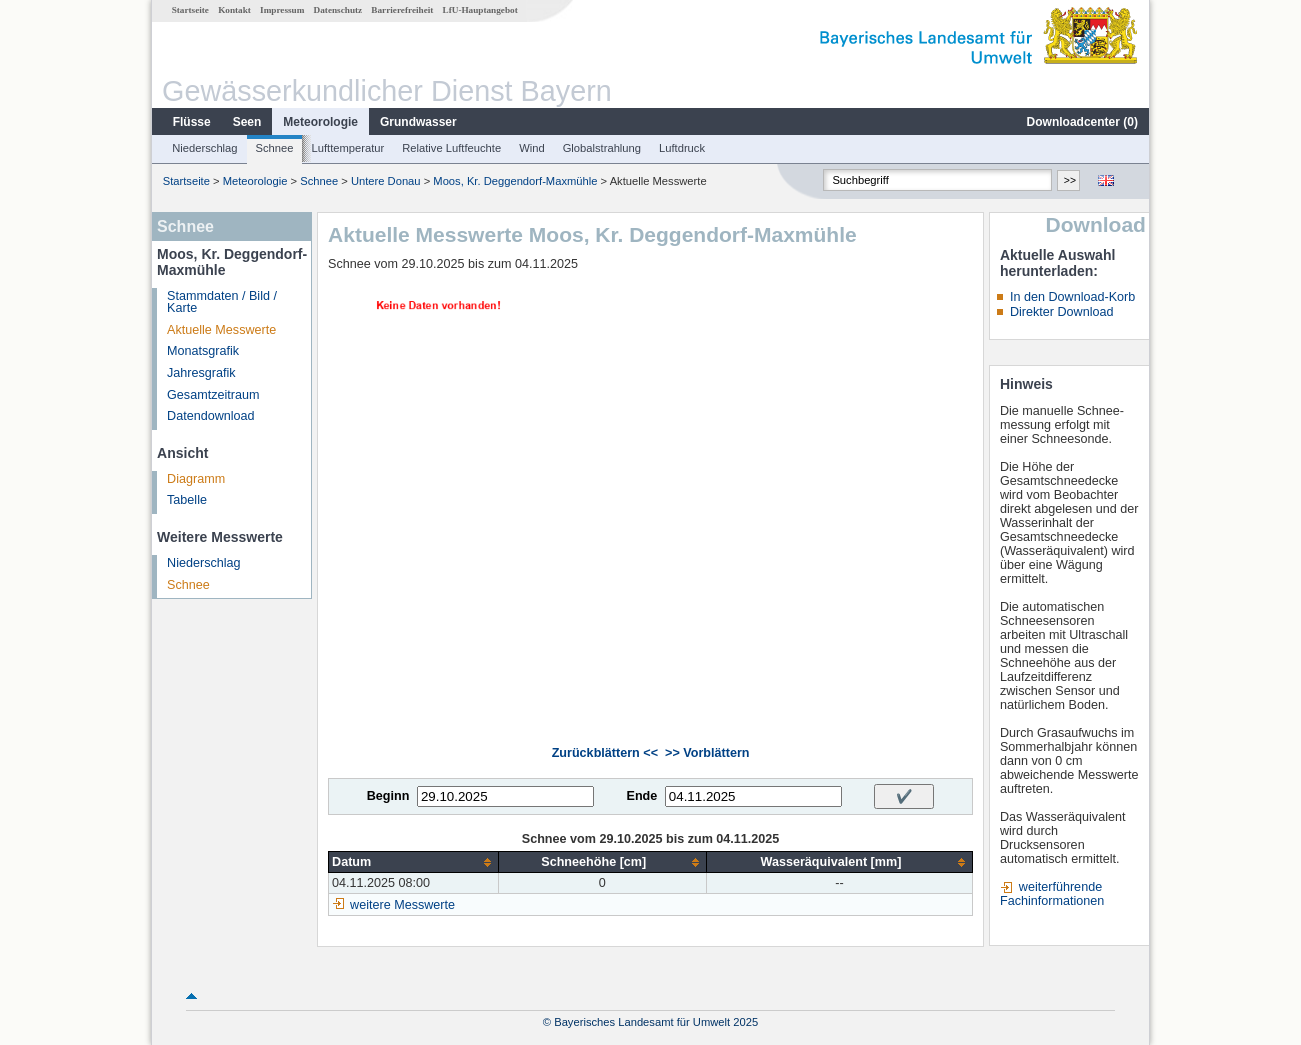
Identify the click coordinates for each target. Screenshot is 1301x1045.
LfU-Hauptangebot (480, 10)
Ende (641, 796)
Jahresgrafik (201, 373)
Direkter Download (1062, 312)
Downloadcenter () (1082, 122)
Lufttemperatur (347, 148)
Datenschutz (338, 10)
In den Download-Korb (1072, 297)
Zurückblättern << (605, 753)
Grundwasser (418, 122)
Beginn (388, 796)
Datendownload (211, 416)
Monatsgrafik (203, 351)
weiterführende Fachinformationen (1052, 894)
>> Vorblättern (707, 753)
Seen (247, 122)
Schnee (275, 148)
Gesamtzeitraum (213, 395)
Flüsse (192, 122)
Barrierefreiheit (402, 10)
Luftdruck (682, 148)
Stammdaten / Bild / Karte (222, 302)
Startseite (190, 10)
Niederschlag (204, 148)
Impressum (282, 10)
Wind (532, 148)
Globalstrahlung (602, 148)
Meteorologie (320, 122)
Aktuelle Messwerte (221, 330)
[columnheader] (414, 862)
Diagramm (196, 479)
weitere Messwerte (402, 905)
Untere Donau (386, 181)
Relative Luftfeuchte (451, 148)
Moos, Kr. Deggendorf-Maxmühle (515, 181)
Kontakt (234, 10)
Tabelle (187, 500)
